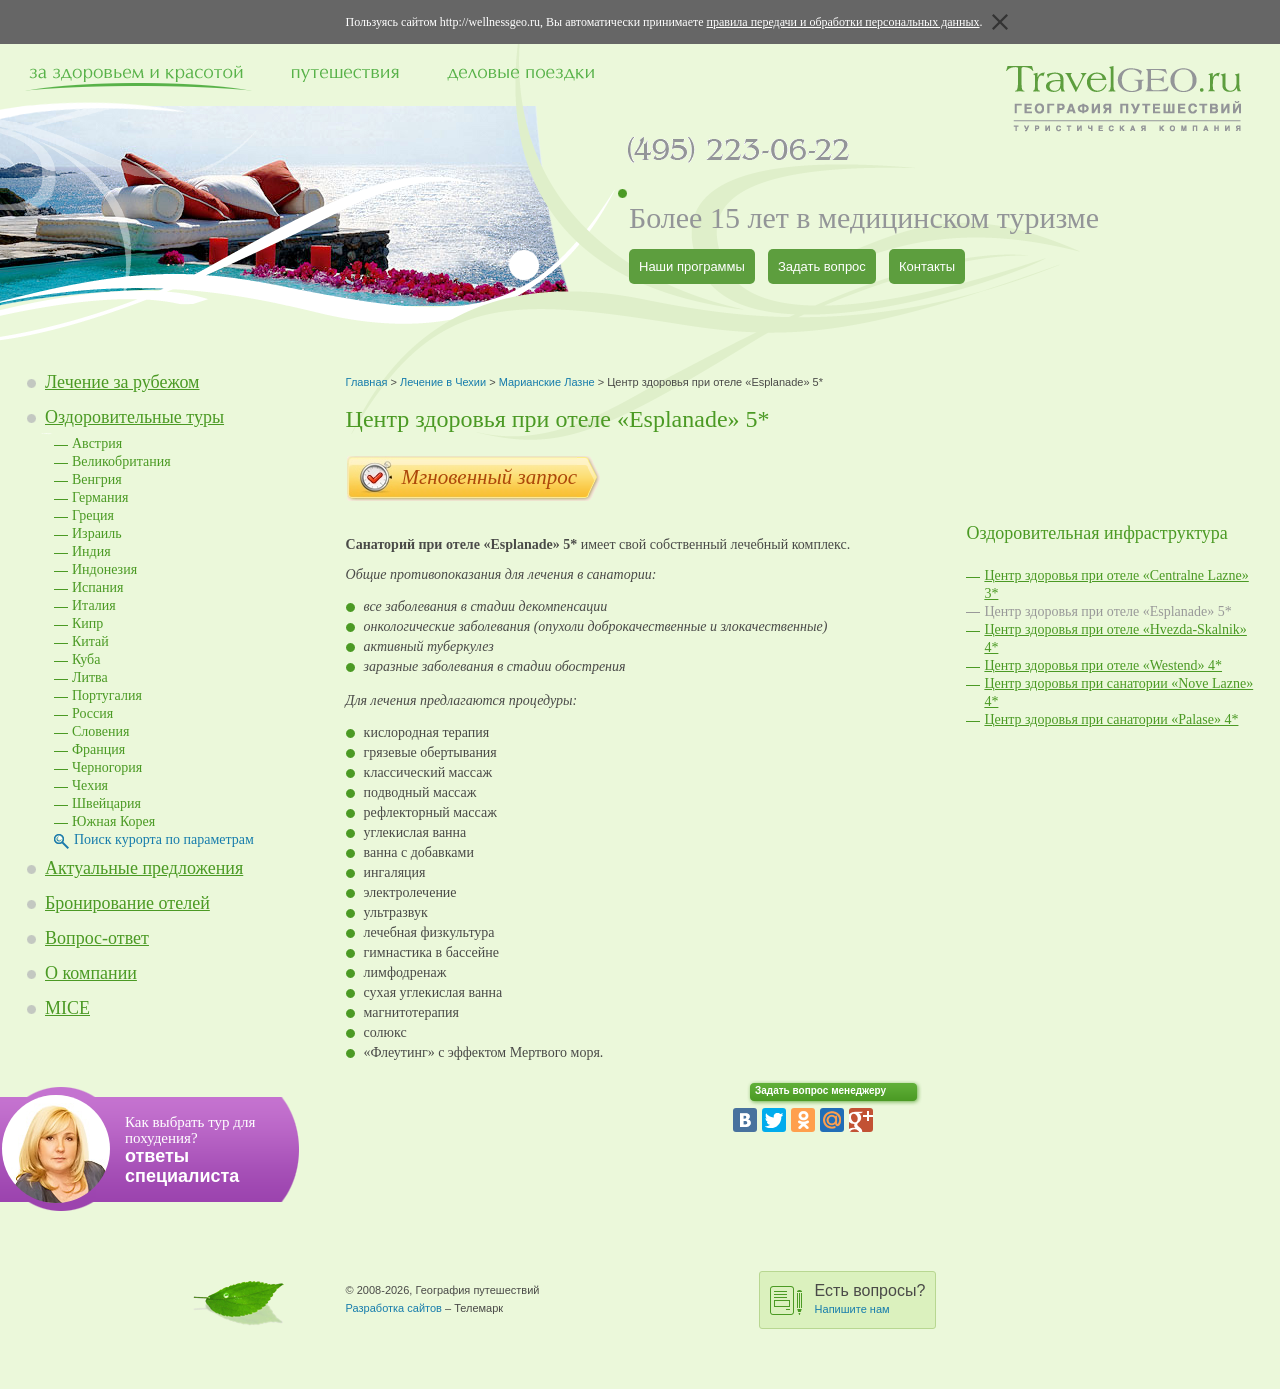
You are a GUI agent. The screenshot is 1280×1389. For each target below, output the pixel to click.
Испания (97, 587)
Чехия (90, 785)
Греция (93, 515)
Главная (367, 382)
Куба (86, 659)
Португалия (107, 695)
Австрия (97, 443)
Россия (92, 713)
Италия (94, 605)
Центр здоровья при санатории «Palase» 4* (1111, 719)
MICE (67, 1008)
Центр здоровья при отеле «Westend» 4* (1103, 665)
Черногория (107, 767)
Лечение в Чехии (443, 382)
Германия (100, 497)
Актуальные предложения (144, 868)
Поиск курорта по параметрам (164, 839)
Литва (90, 677)
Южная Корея (113, 821)
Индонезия (104, 569)
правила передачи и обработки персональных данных (843, 22)
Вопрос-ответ (97, 938)
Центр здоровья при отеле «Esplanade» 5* (1107, 611)
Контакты (927, 266)
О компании (91, 973)
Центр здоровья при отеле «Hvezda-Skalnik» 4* (1115, 638)
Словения (101, 731)
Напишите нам (852, 1309)
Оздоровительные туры (134, 417)
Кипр (87, 623)
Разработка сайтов (394, 1308)
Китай (90, 641)
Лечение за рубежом (122, 382)
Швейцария (106, 803)
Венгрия (97, 479)
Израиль (97, 533)
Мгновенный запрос (473, 479)
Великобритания (121, 461)
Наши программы (692, 266)
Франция (98, 749)
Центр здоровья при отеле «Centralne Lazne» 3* (1116, 584)
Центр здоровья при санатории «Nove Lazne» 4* (1118, 692)
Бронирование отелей (127, 903)
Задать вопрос (822, 266)
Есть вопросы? (870, 1298)
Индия (91, 551)
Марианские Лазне (547, 382)
